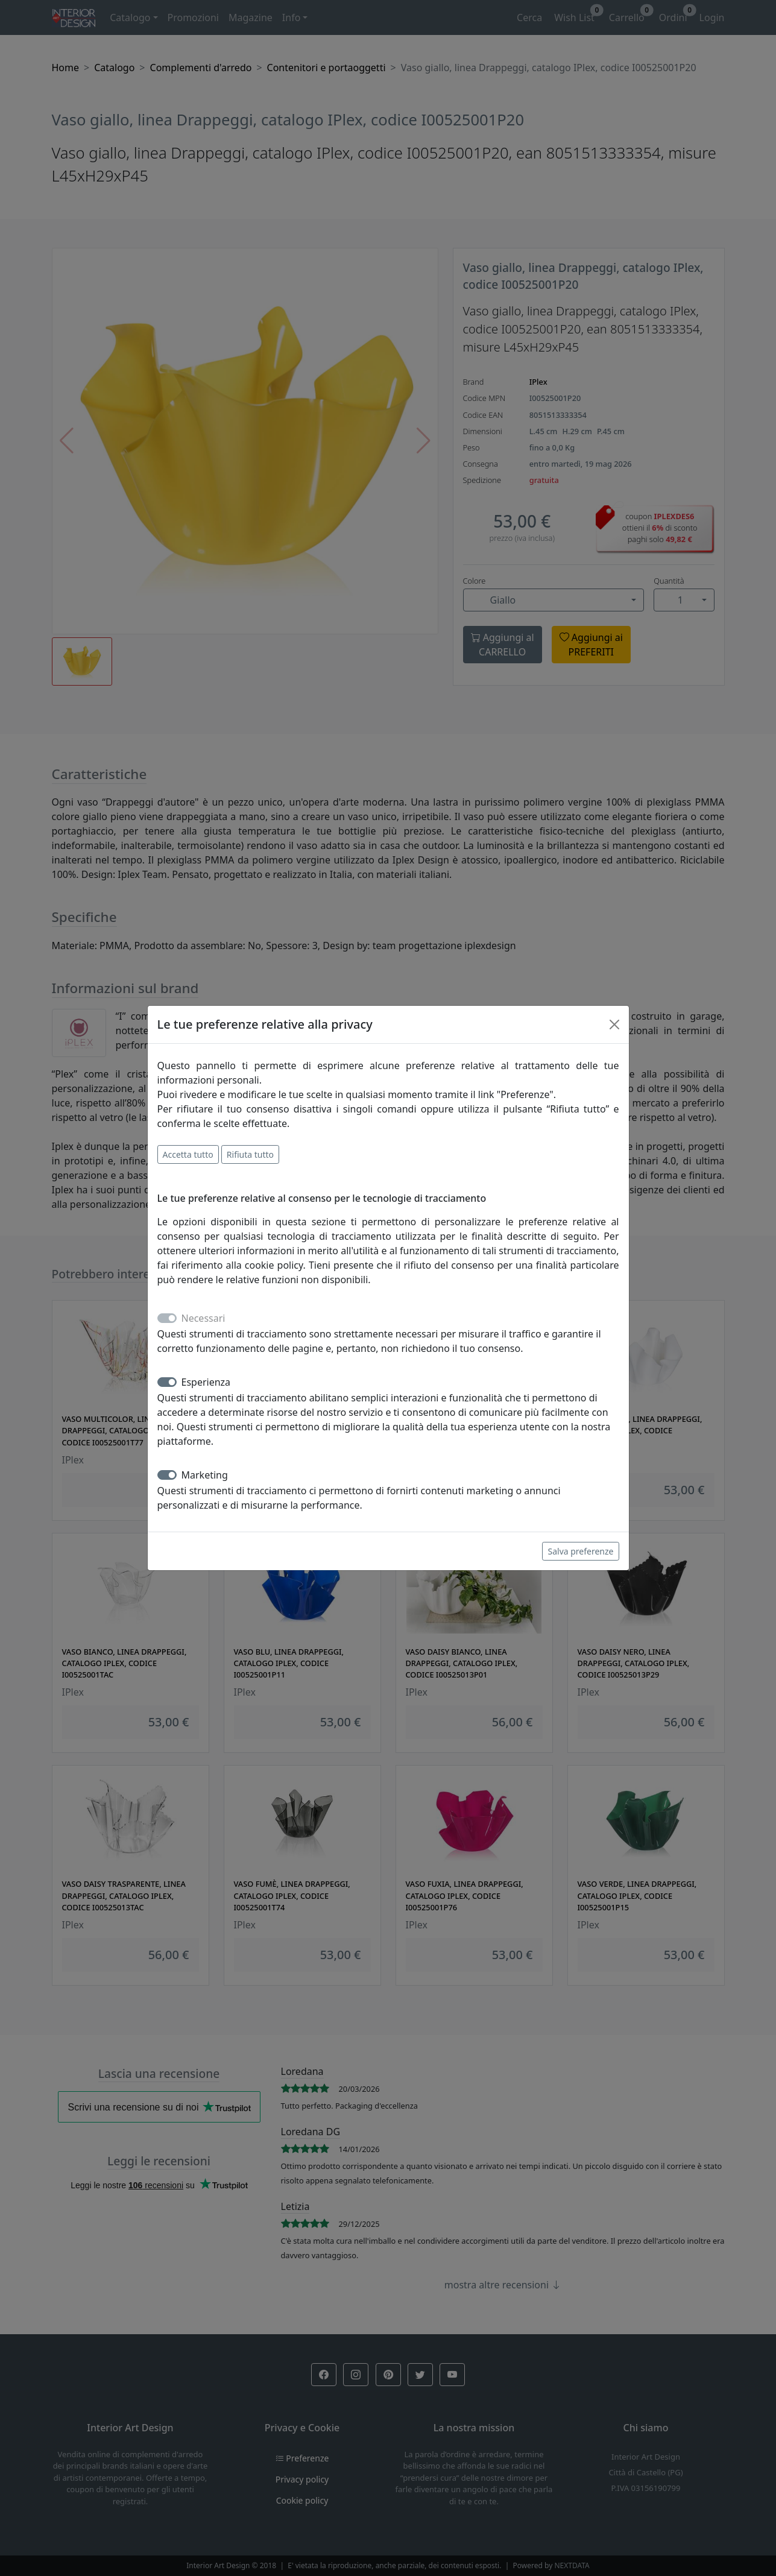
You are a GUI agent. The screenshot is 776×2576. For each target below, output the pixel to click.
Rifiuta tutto (250, 1154)
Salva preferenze (580, 1551)
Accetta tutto (188, 1154)
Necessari (203, 1318)
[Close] (614, 1024)
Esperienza (206, 1382)
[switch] (167, 1382)
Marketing (204, 1475)
